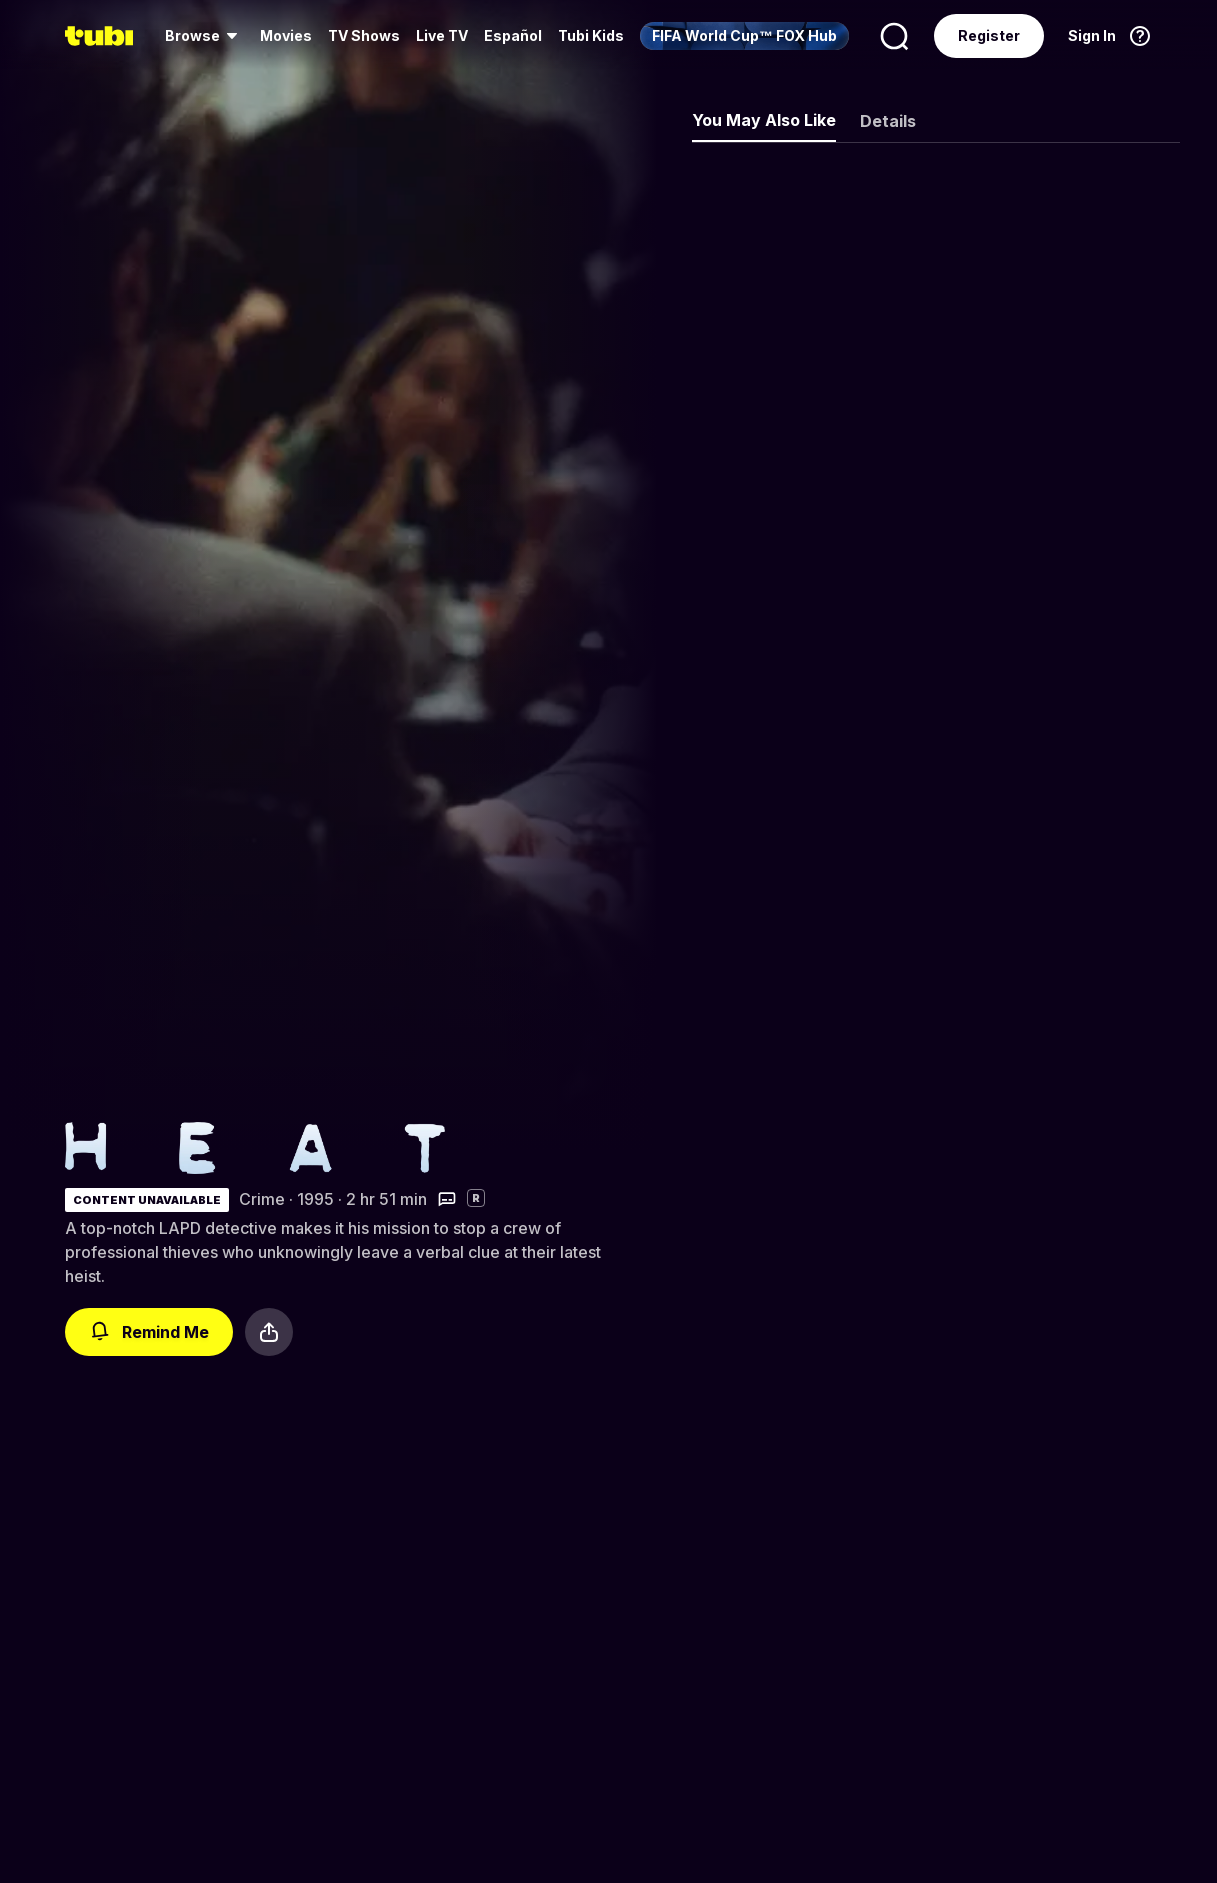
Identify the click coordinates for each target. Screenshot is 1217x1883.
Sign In (1092, 35)
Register (989, 35)
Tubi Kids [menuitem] (591, 35)
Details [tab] (888, 121)
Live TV (442, 35)
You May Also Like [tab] (764, 120)
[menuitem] (204, 36)
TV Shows (364, 35)
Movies (286, 35)
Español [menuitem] (513, 35)
